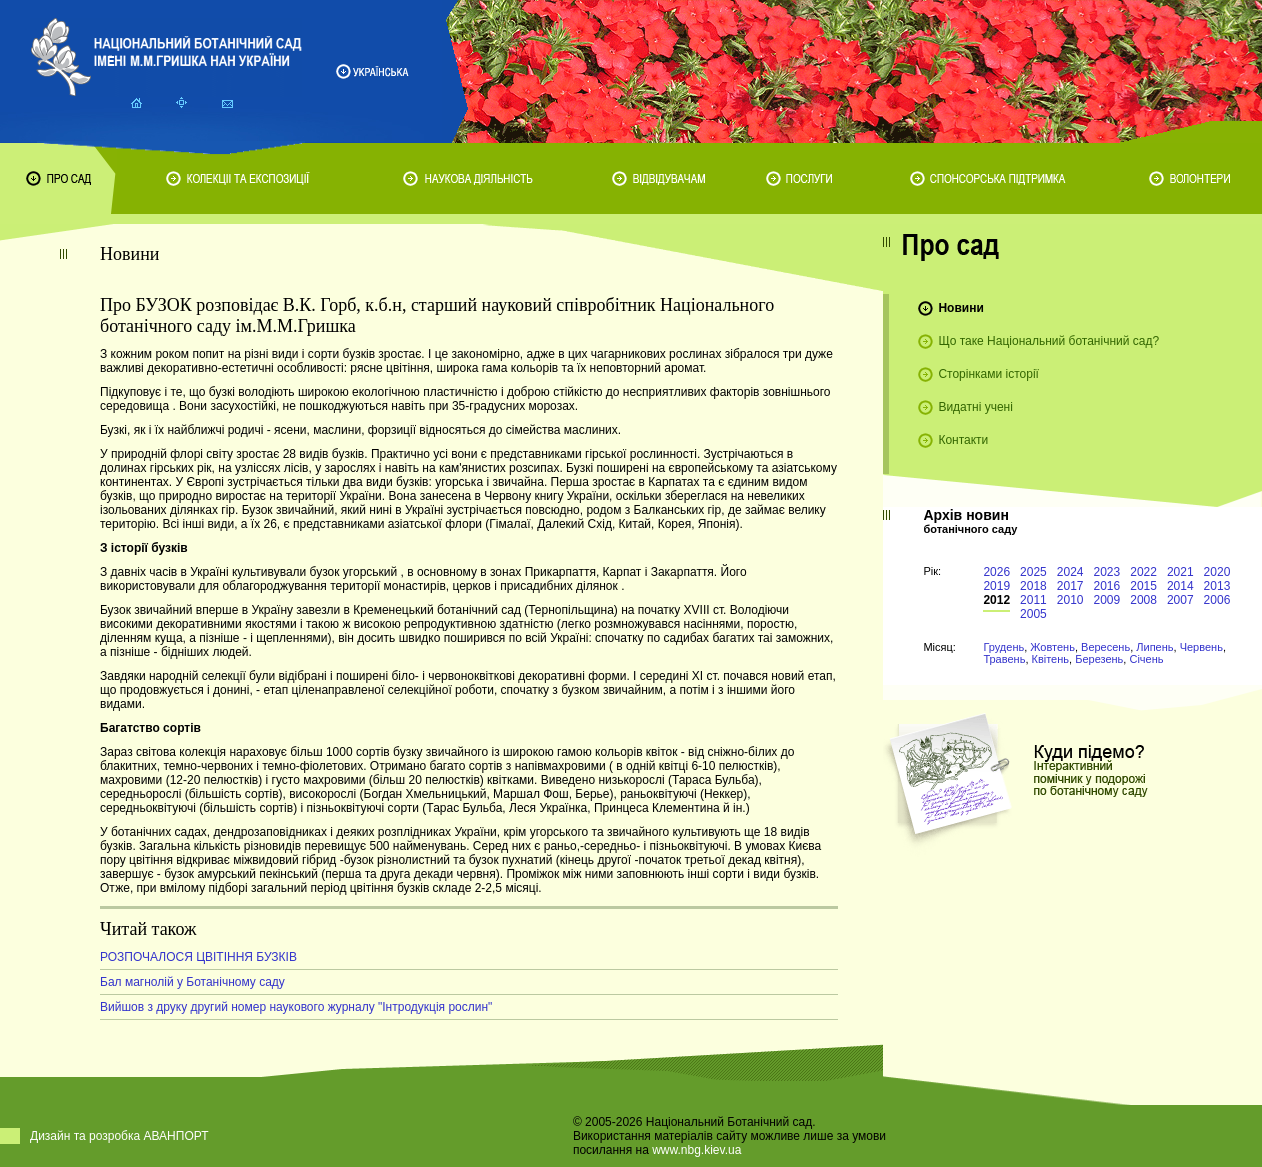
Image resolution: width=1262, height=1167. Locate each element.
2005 (1033, 614)
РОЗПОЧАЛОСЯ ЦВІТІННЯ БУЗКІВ (198, 957)
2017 (1070, 586)
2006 (1217, 600)
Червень (1201, 647)
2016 (1107, 586)
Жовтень (1052, 647)
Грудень (1003, 647)
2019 (996, 586)
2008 (1143, 600)
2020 (1217, 572)
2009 (1107, 600)
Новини (960, 308)
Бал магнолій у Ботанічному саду (192, 982)
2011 (1033, 600)
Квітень (1051, 659)
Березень (1099, 659)
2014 (1180, 586)
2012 (996, 600)
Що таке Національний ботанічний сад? (1048, 341)
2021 (1180, 572)
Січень (1146, 659)
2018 (1033, 586)
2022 (1143, 572)
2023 (1107, 572)
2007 (1180, 600)
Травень (1004, 659)
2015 (1143, 586)
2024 (1070, 572)
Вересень (1105, 647)
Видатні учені (975, 407)
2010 (1070, 600)
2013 (1217, 586)
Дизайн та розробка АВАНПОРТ (119, 1136)
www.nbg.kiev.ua (696, 1150)
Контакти (963, 440)
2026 (996, 572)
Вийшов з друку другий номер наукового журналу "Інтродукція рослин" (296, 1007)
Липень (1154, 647)
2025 (1033, 572)
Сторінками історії (988, 374)
